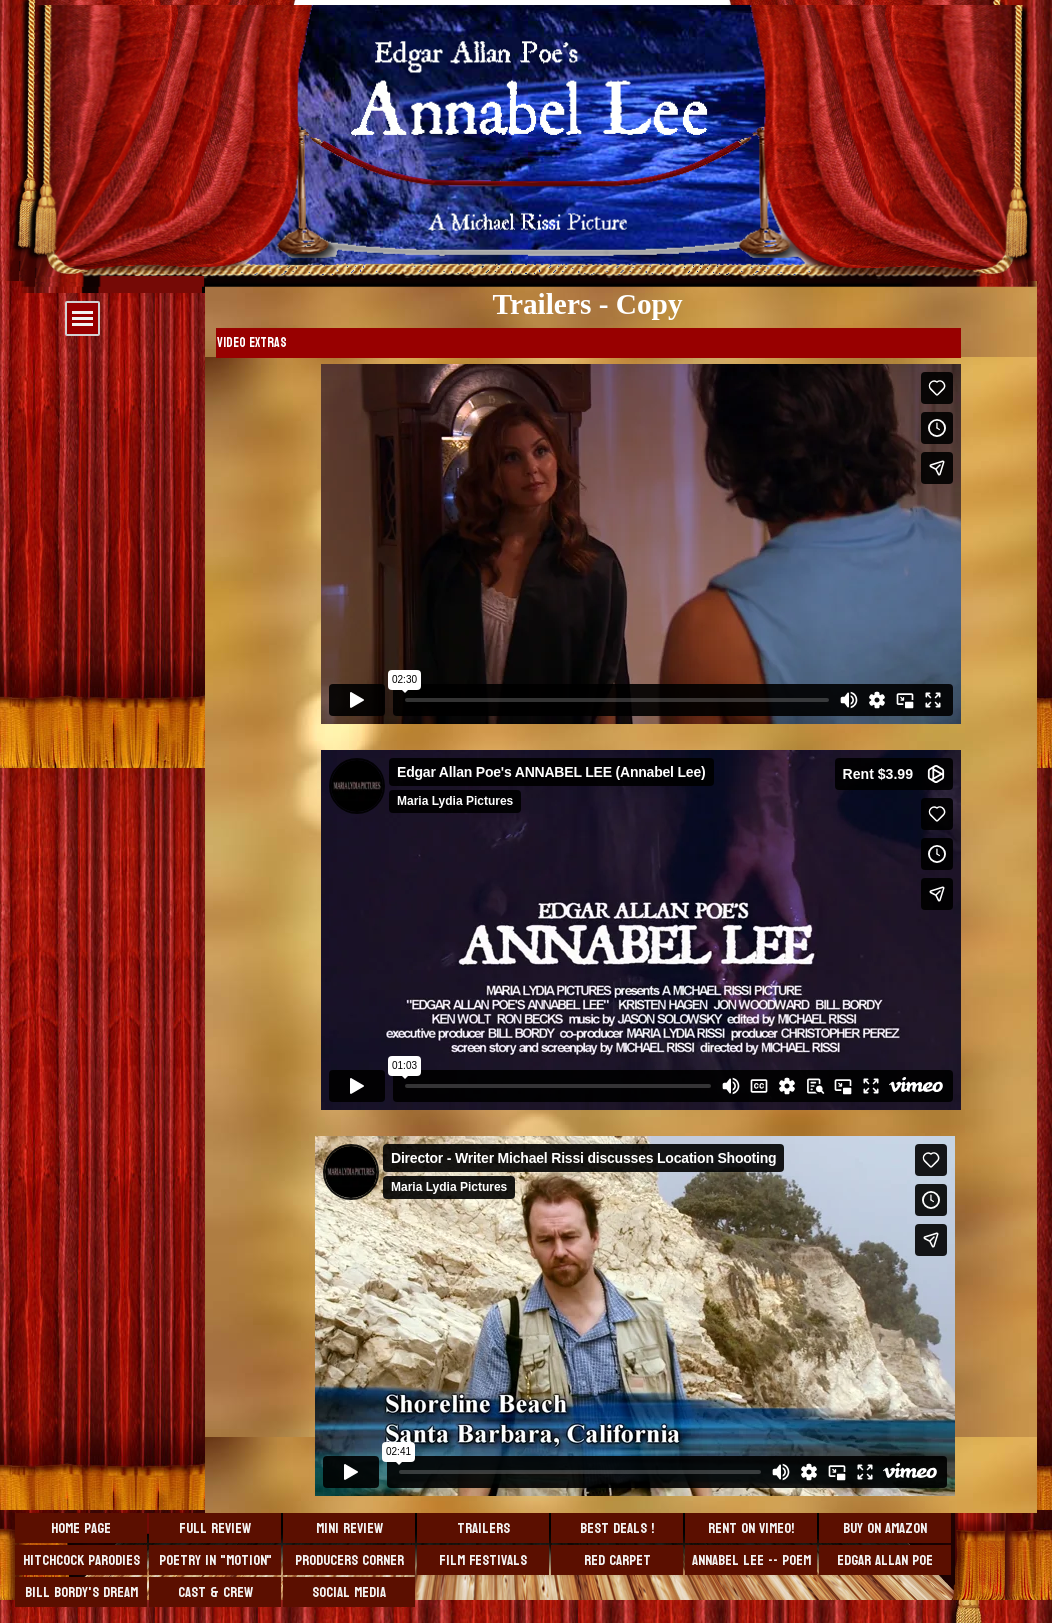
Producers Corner (349, 1560)
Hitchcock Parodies (81, 1560)
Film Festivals (483, 1560)
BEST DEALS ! (617, 1528)
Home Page (81, 1528)
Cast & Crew (215, 1592)
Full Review (215, 1528)
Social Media (349, 1592)
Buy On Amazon (885, 1528)
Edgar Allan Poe (885, 1560)
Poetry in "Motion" (215, 1560)
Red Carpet (617, 1560)
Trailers (483, 1528)
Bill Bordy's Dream (81, 1592)
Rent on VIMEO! (751, 1528)
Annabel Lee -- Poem (751, 1560)
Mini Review (349, 1528)
